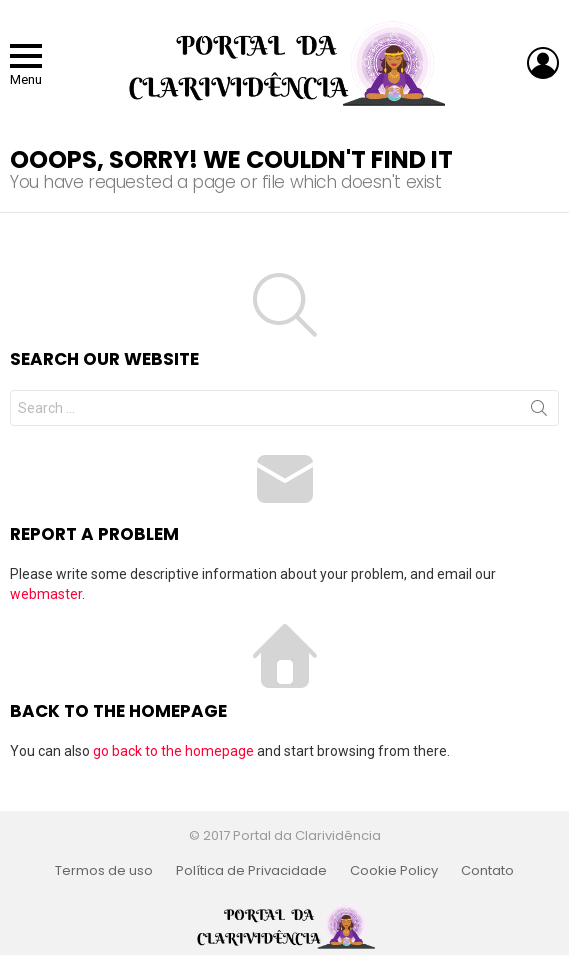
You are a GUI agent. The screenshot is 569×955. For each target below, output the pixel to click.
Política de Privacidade (251, 871)
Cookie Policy (394, 871)
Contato (487, 871)
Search (539, 412)
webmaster (46, 594)
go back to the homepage (173, 751)
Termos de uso (104, 871)
